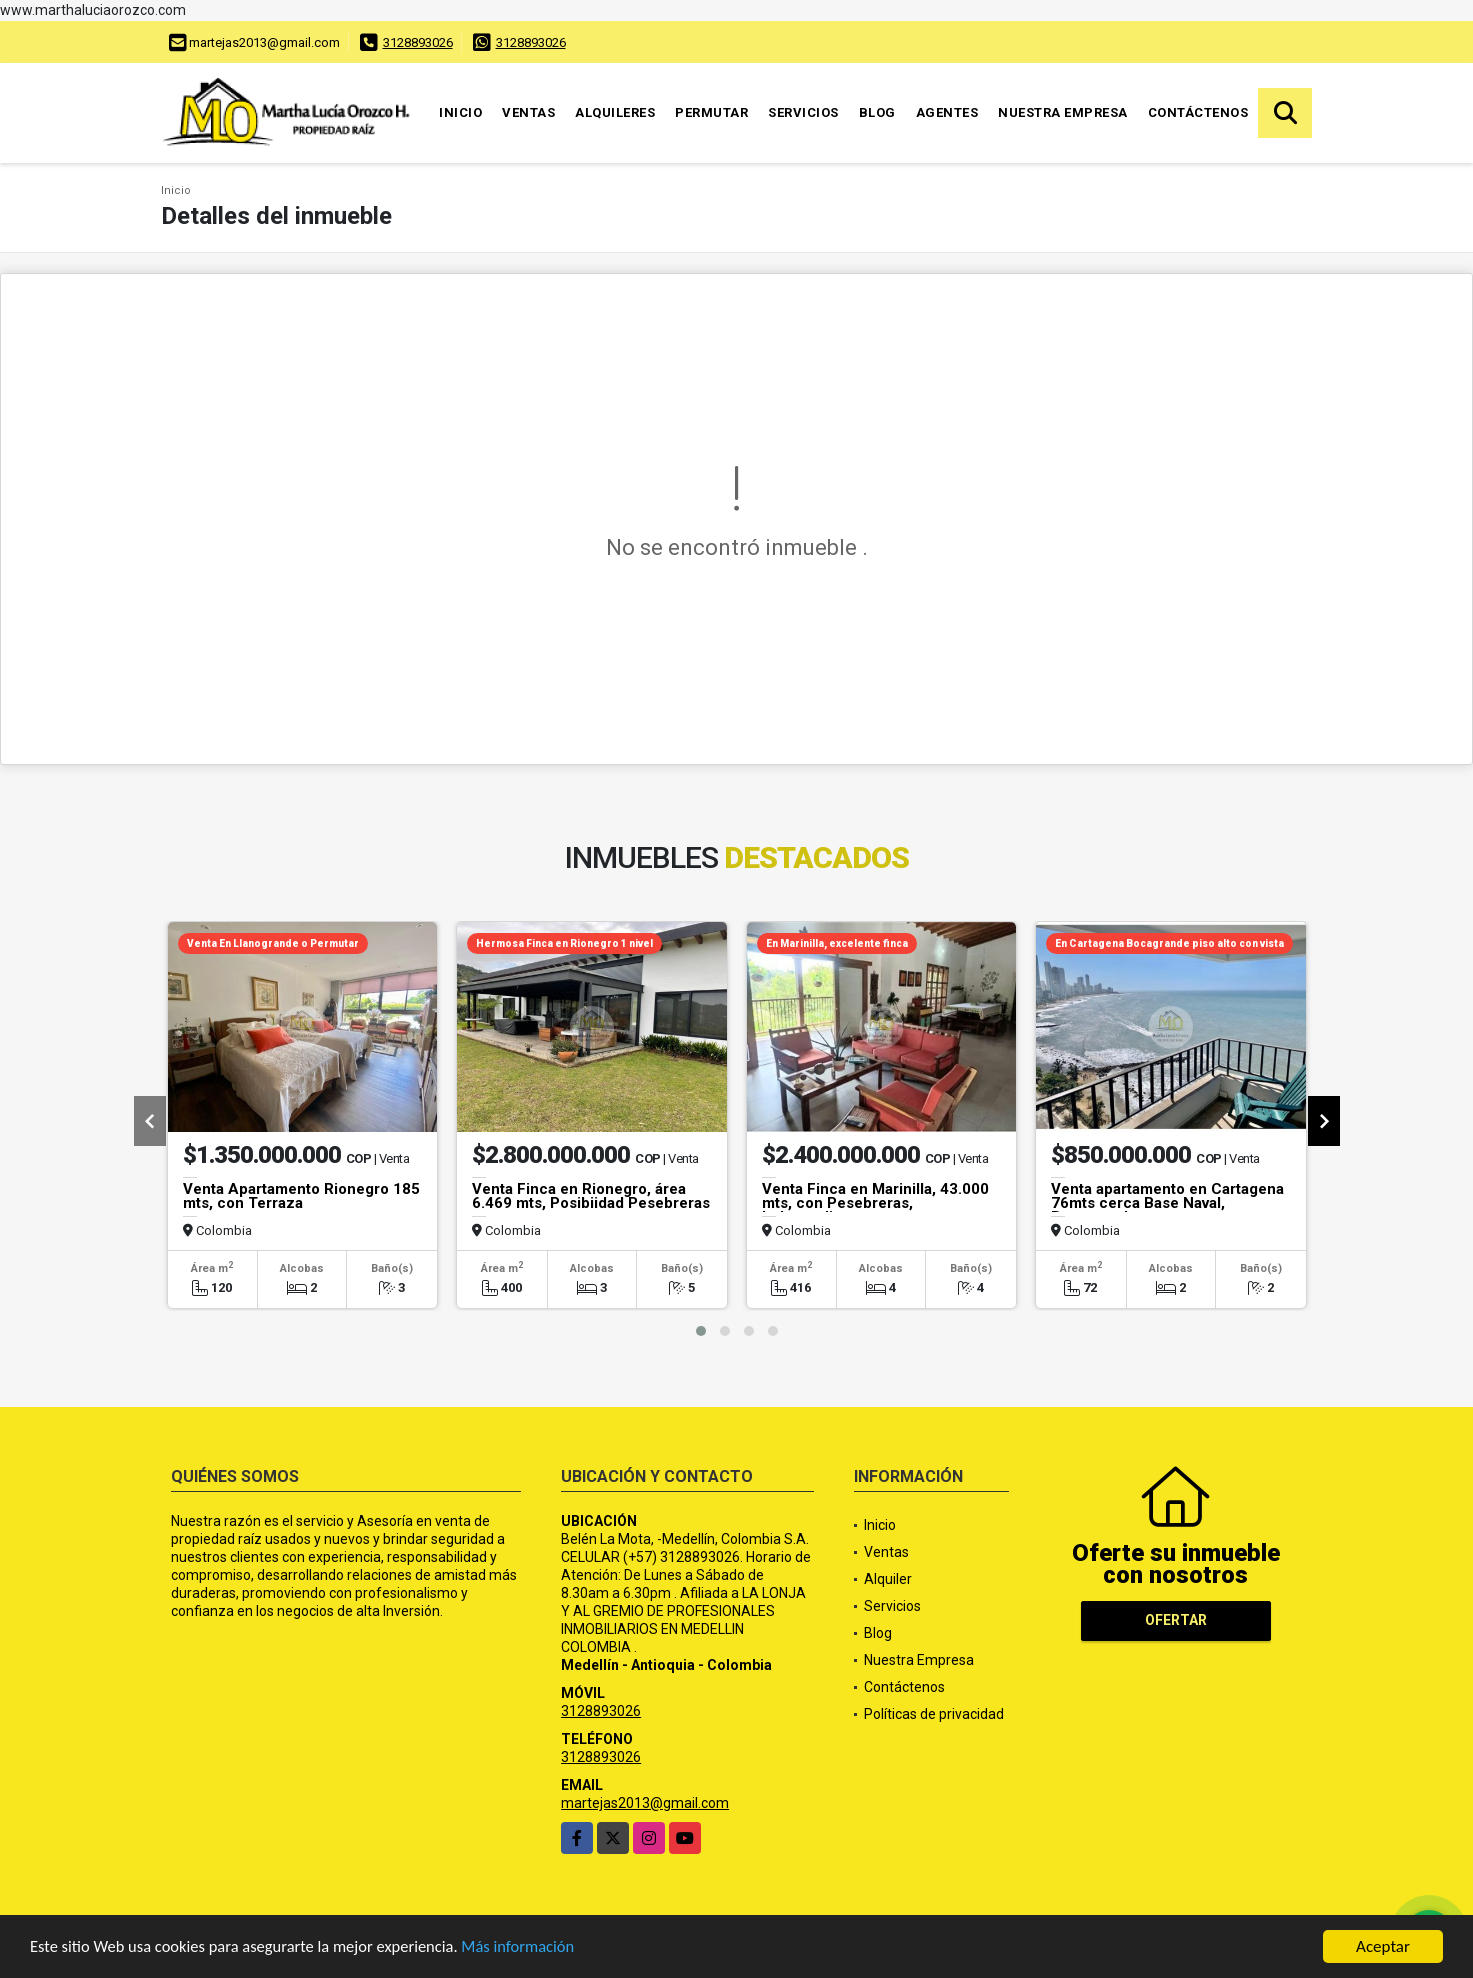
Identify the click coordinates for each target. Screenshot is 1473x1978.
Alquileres (615, 112)
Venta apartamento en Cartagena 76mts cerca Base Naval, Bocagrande (1167, 1203)
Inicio (460, 112)
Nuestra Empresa (1063, 112)
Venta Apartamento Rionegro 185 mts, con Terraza (301, 1196)
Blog (877, 112)
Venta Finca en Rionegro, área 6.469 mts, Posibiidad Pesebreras (591, 1196)
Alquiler (888, 1579)
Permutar (711, 112)
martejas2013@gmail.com (645, 1803)
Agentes (947, 112)
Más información (533, 1949)
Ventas (528, 112)
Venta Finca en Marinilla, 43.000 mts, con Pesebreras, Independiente (875, 1203)
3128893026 (418, 42)
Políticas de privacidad (934, 1714)
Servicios (803, 112)
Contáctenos (1198, 112)
